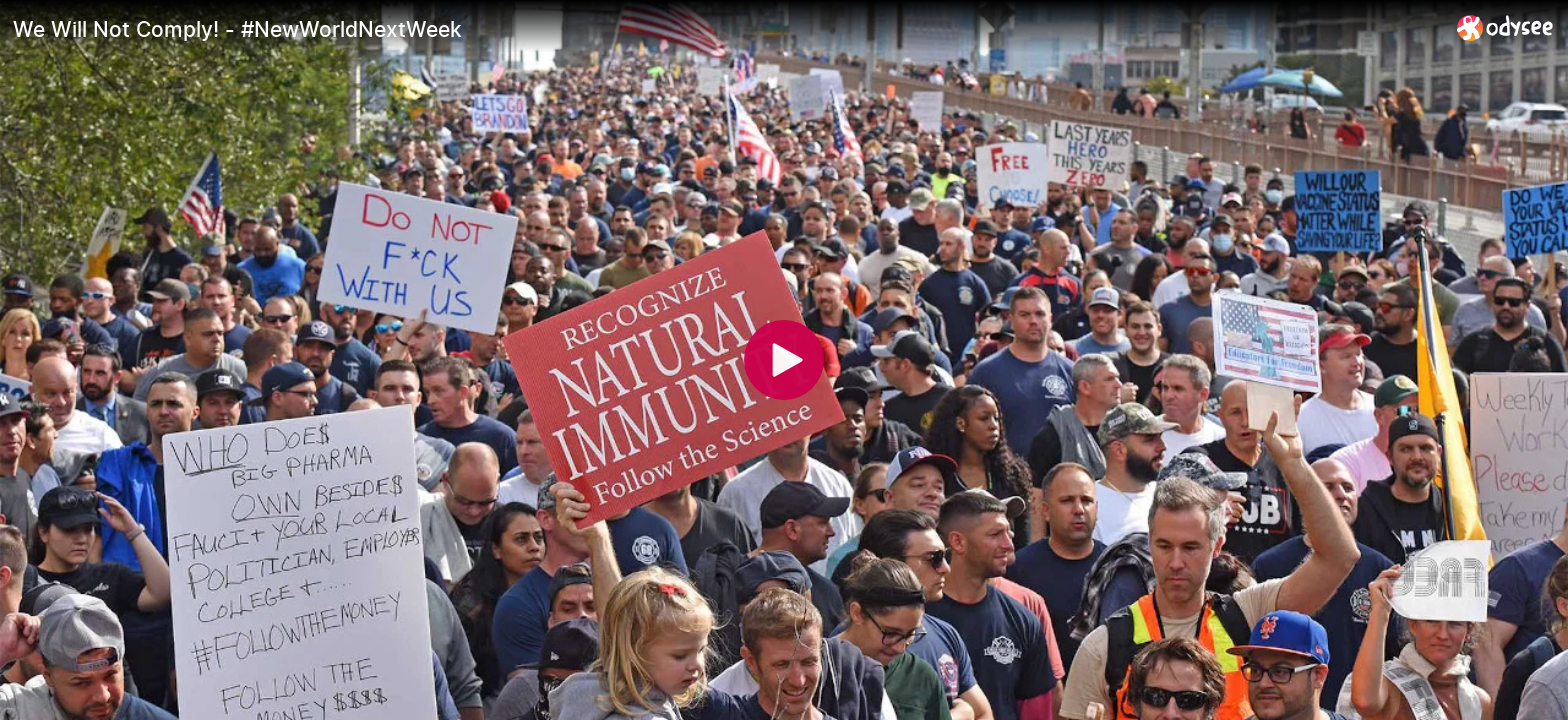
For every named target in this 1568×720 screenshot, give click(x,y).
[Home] (1505, 27)
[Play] (784, 360)
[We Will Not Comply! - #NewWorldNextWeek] (727, 29)
